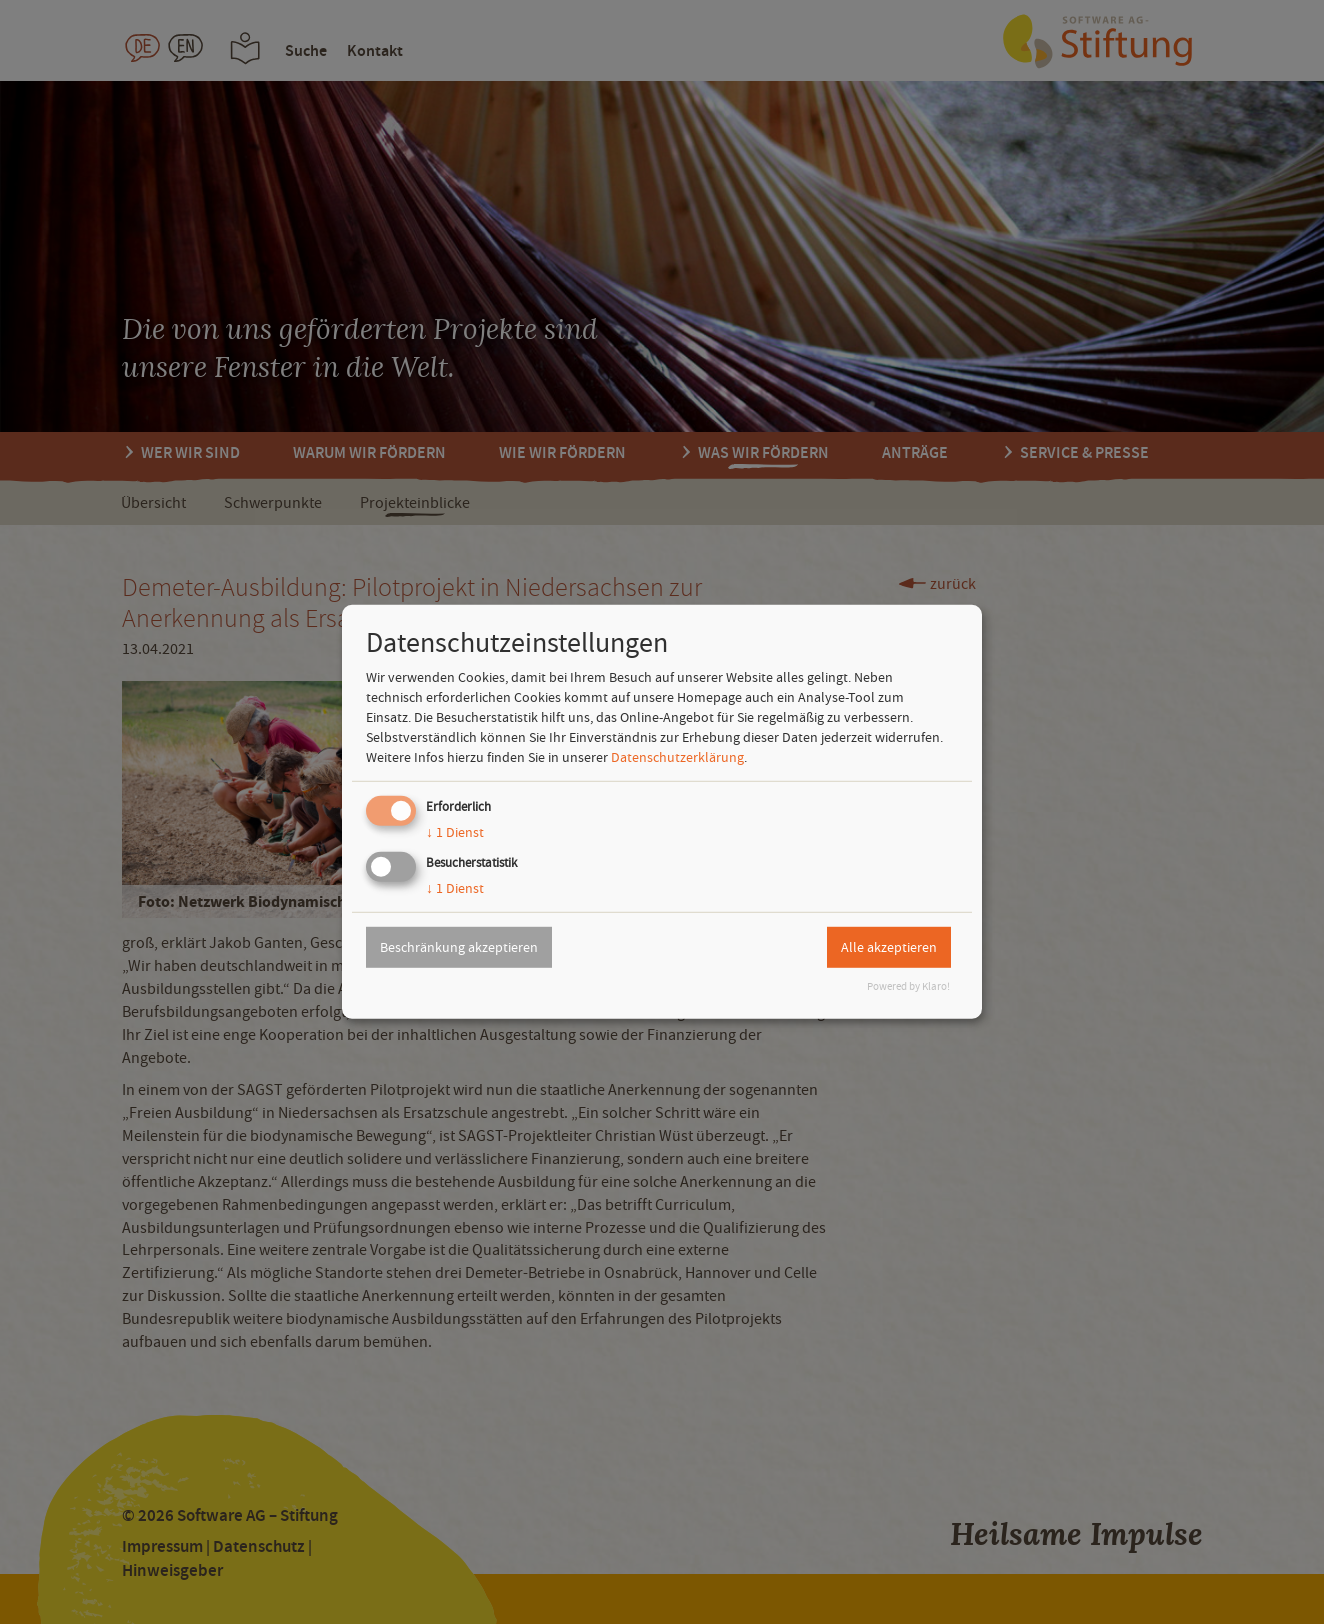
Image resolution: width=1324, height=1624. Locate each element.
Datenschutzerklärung (677, 757)
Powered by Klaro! (908, 986)
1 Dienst (455, 832)
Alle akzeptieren (889, 947)
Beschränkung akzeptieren (459, 947)
